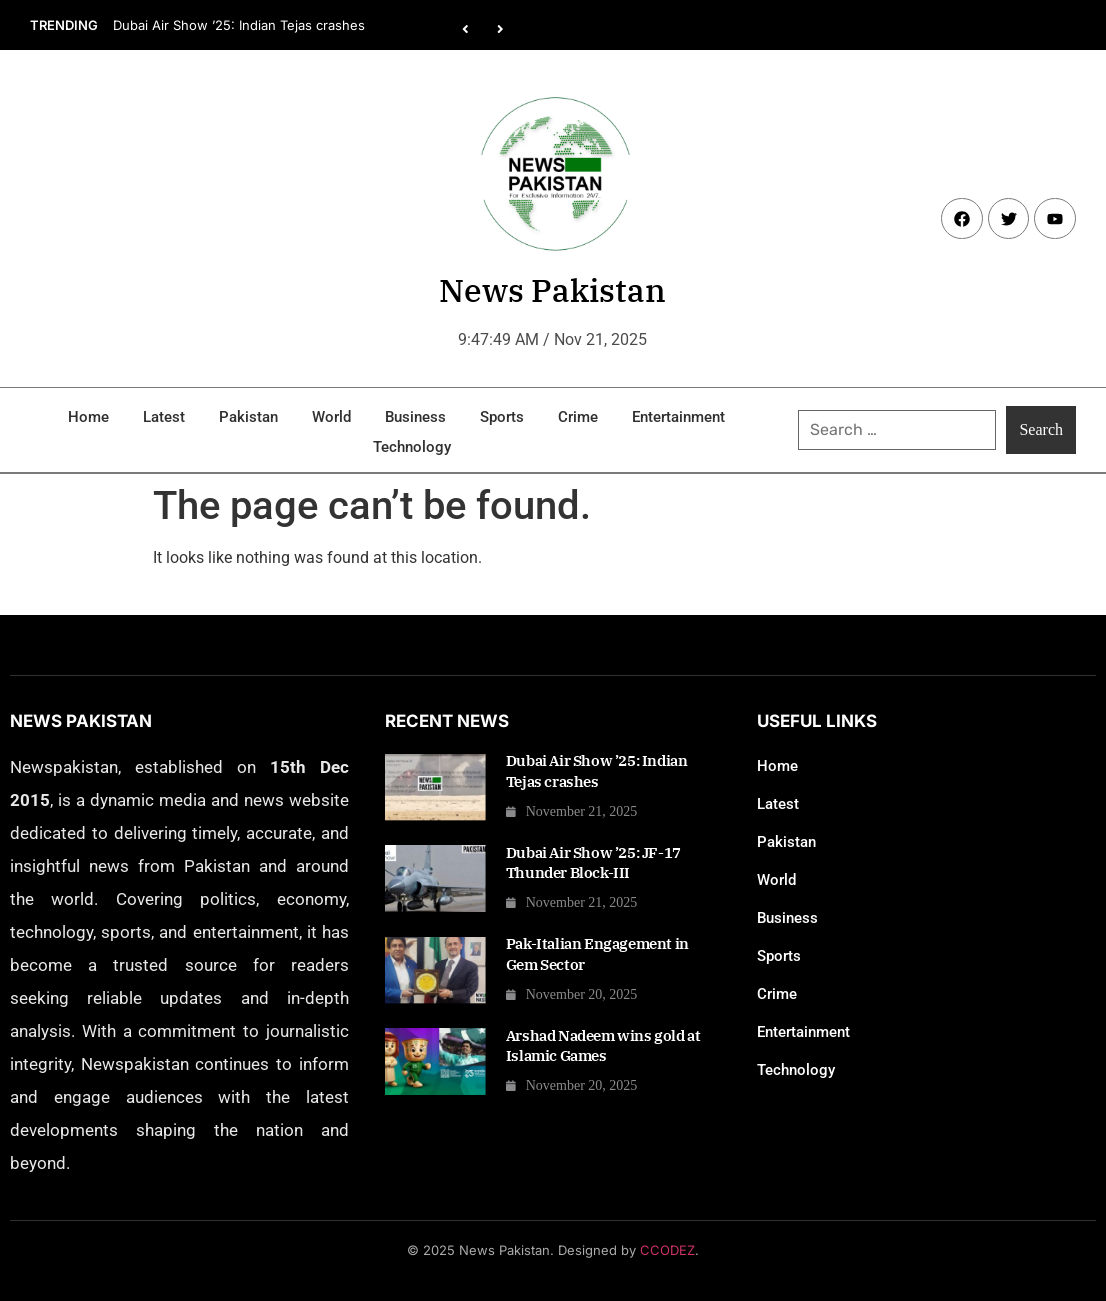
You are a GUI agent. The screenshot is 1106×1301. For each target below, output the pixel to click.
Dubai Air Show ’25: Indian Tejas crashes (239, 25)
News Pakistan (552, 290)
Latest (164, 417)
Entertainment (678, 417)
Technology (412, 447)
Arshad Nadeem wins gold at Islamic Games (603, 1045)
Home (88, 417)
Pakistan (248, 417)
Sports (502, 417)
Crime (578, 417)
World (331, 417)
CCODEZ (667, 1250)
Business (415, 417)
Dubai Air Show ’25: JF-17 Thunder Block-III (593, 862)
